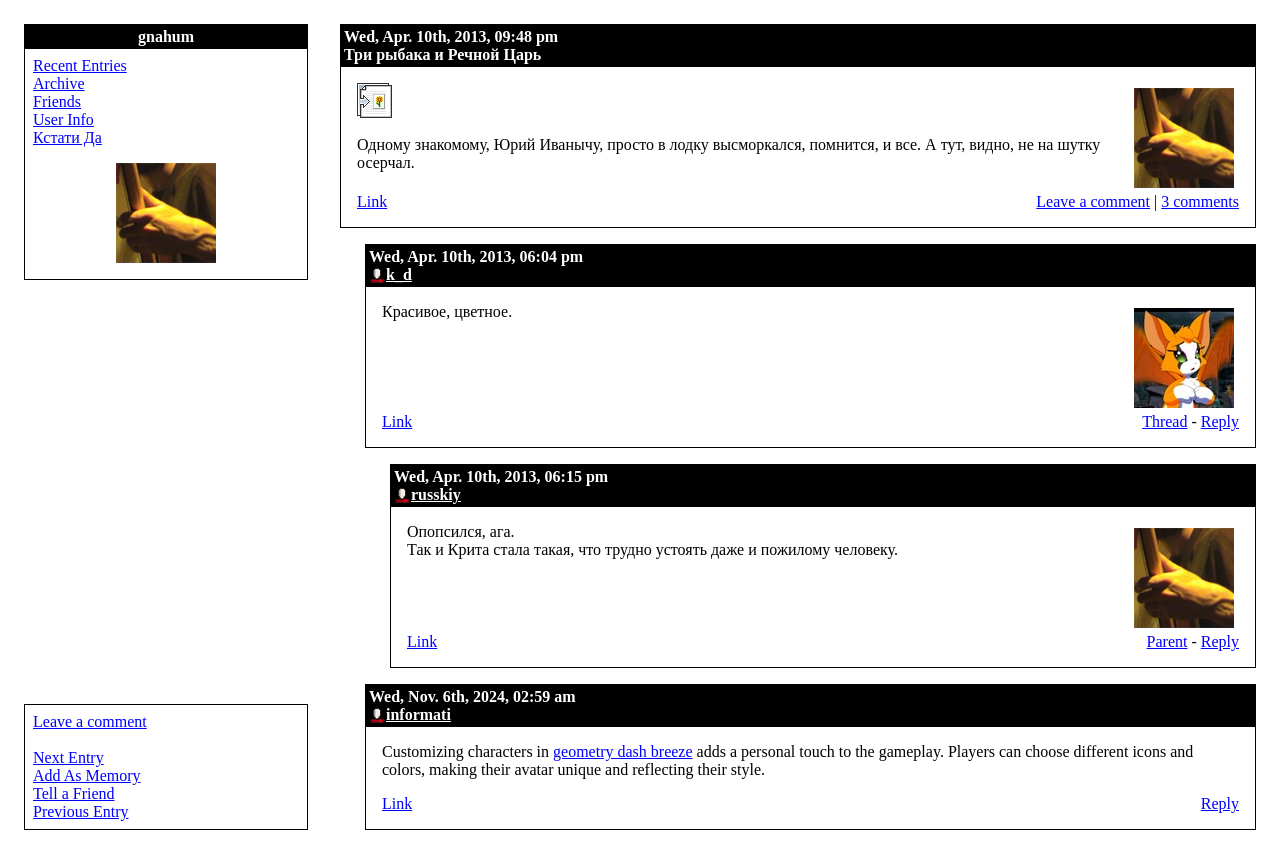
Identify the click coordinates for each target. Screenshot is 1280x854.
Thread (1164, 421)
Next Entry (68, 757)
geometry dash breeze (622, 751)
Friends (57, 101)
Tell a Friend (74, 793)
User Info (63, 119)
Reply (1220, 421)
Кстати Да (67, 137)
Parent (1167, 641)
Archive (59, 83)
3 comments (1200, 201)
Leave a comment (1093, 201)
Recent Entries (80, 65)
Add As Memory (87, 775)
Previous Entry (81, 811)
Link (372, 201)
